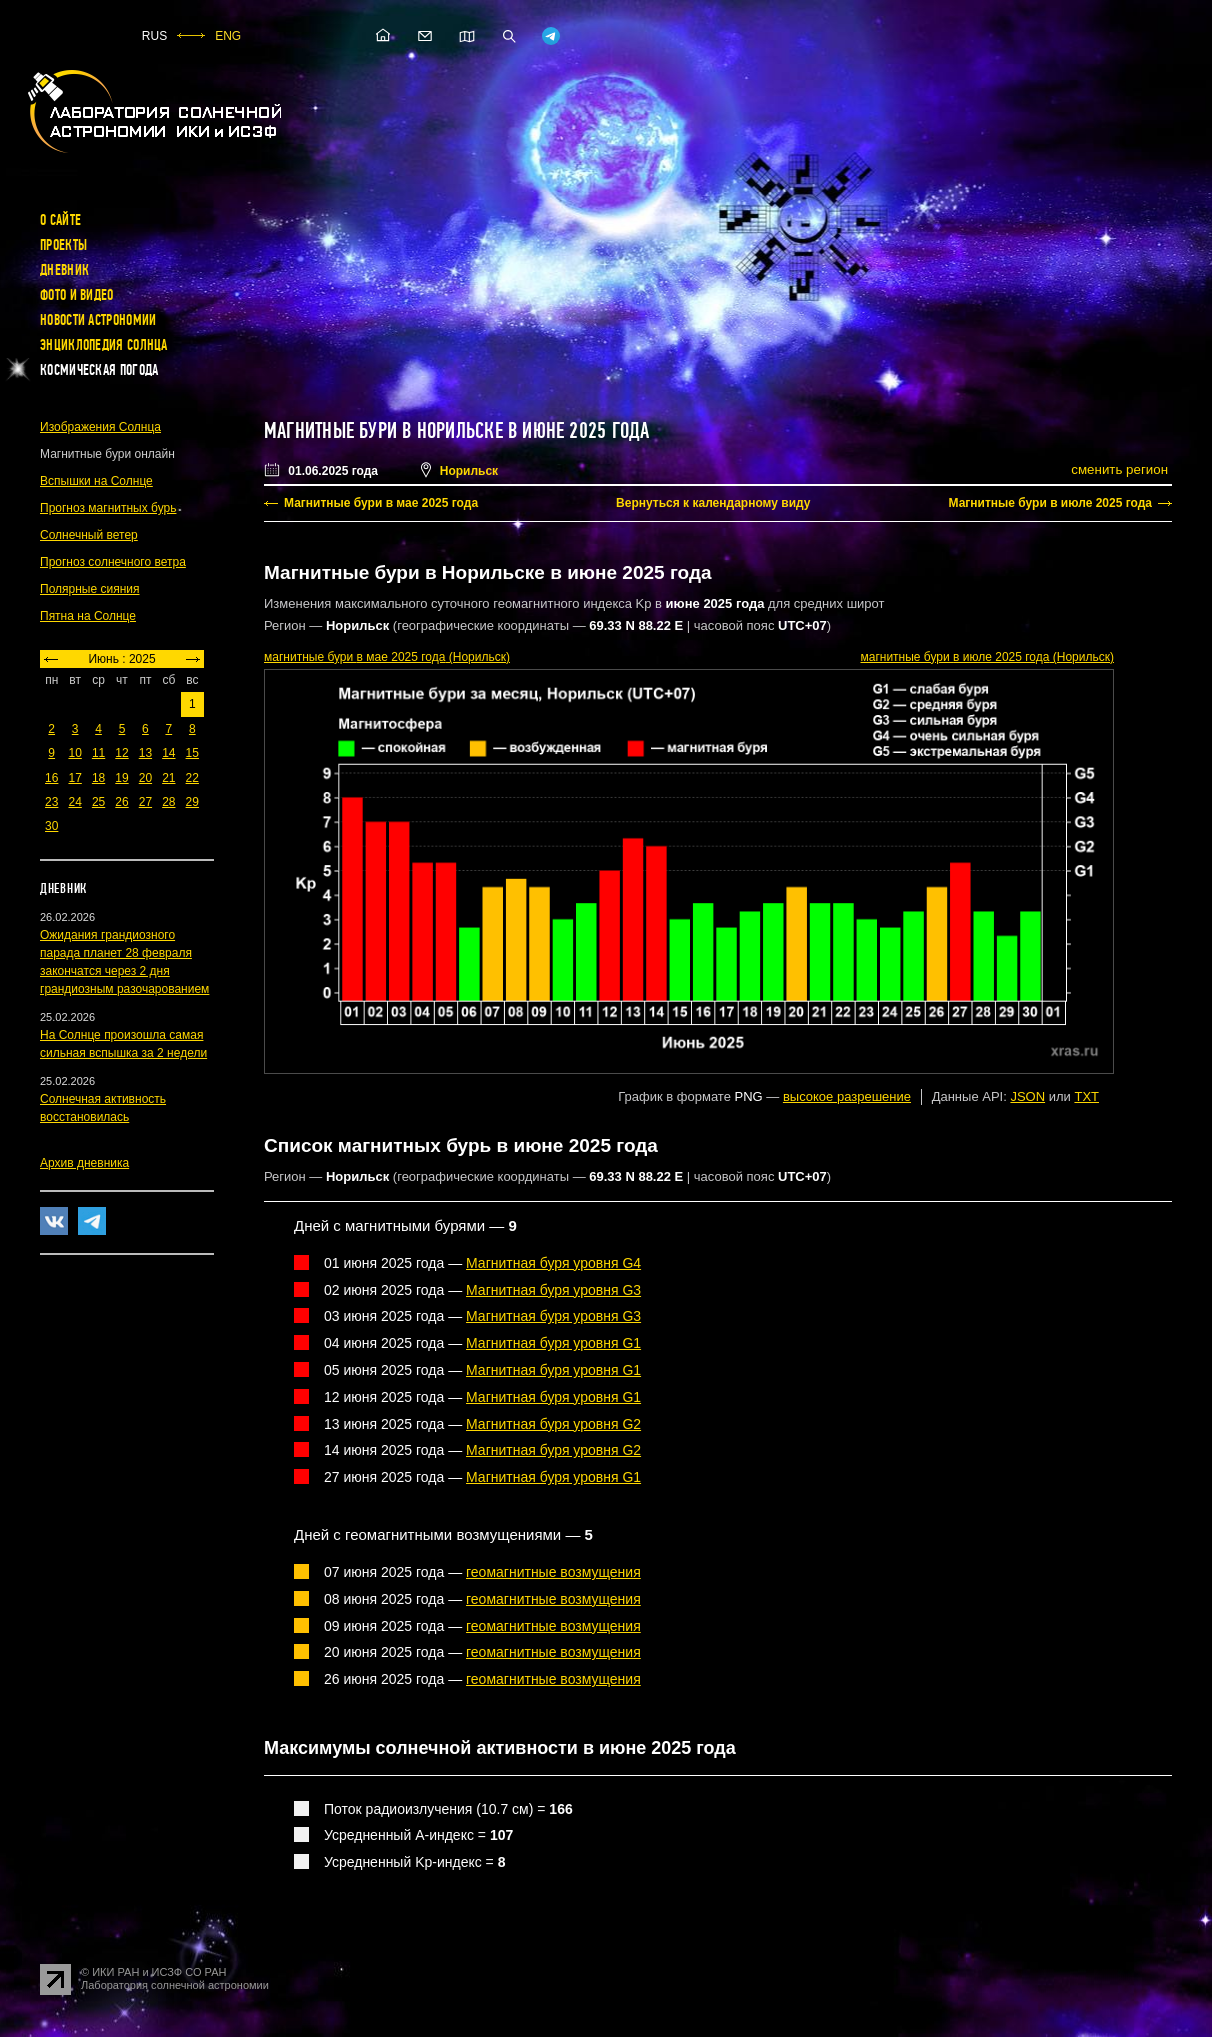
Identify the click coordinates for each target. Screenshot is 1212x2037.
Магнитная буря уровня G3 (553, 1290)
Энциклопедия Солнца (104, 345)
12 (121, 753)
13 (145, 753)
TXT (1086, 1096)
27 (145, 802)
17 (74, 778)
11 (98, 753)
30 (51, 826)
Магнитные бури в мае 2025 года (381, 503)
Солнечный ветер (89, 535)
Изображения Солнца (100, 427)
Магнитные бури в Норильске (383, 431)
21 (168, 778)
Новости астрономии (98, 320)
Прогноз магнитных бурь (108, 508)
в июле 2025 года (987, 657)
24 (74, 802)
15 (192, 753)
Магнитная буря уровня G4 (553, 1263)
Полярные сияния (90, 589)
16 (51, 778)
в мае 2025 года (387, 657)
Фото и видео (77, 295)
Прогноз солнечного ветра (113, 562)
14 (168, 753)
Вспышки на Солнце (96, 481)
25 (98, 802)
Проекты (63, 245)
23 (51, 802)
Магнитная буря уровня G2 (553, 1424)
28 (168, 802)
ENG (228, 36)
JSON (1027, 1096)
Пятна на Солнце (88, 616)
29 (192, 802)
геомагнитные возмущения (553, 1572)
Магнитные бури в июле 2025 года (1050, 503)
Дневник (64, 270)
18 (98, 778)
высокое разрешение (847, 1096)
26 (121, 802)
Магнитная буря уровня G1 (553, 1343)
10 (74, 753)
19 (121, 778)
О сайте (60, 220)
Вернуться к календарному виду (713, 503)
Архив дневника (84, 1163)
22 (192, 778)
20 (145, 778)
